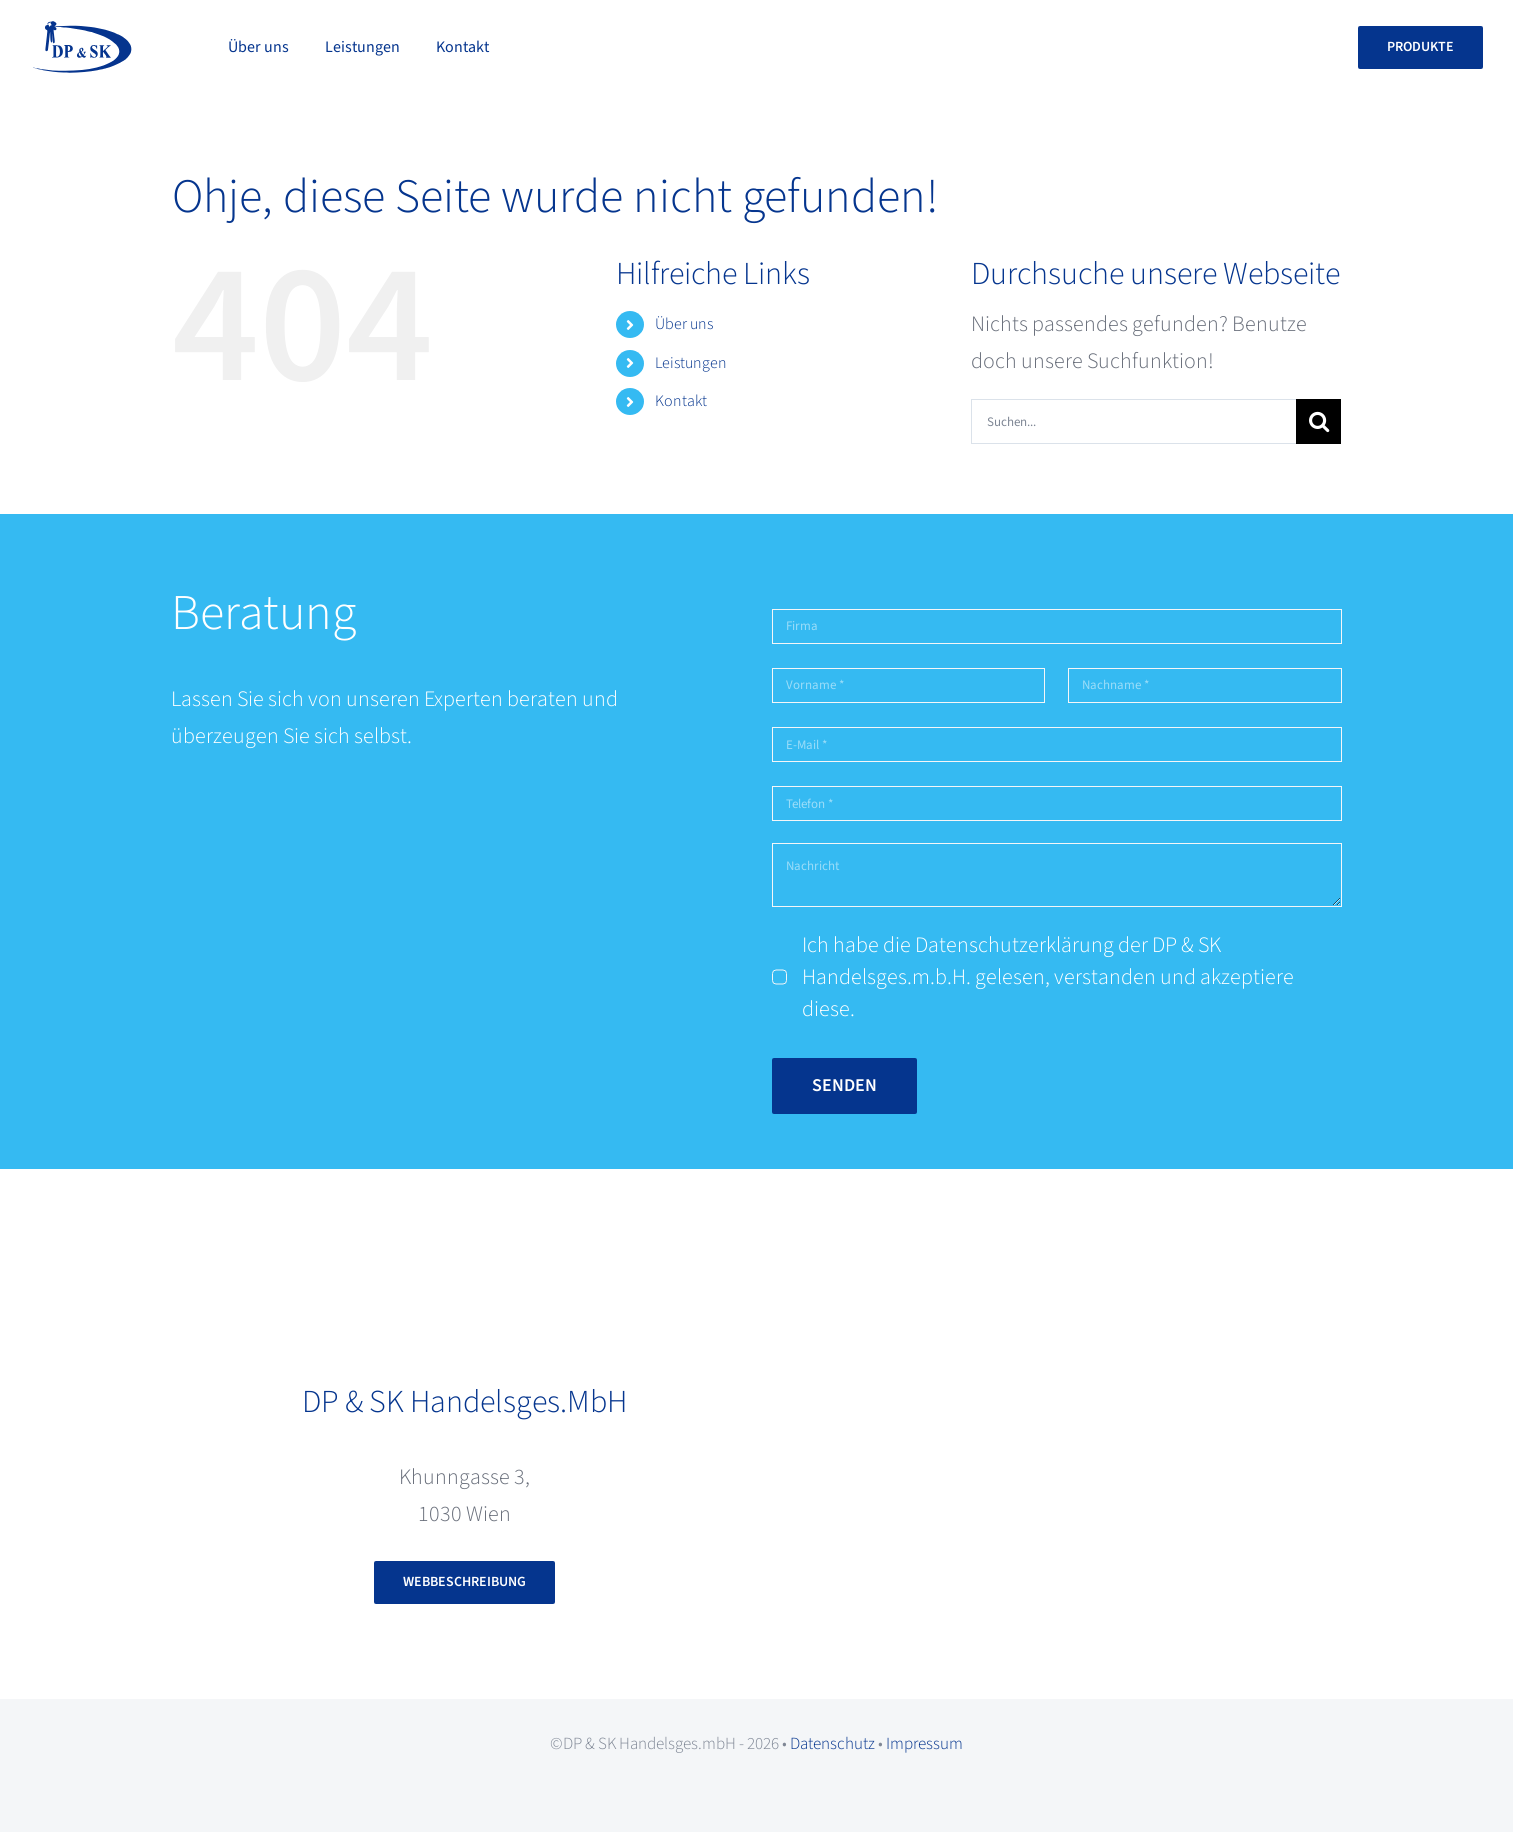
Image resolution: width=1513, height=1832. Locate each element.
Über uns (684, 324)
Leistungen (691, 363)
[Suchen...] (1133, 421)
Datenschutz (832, 1744)
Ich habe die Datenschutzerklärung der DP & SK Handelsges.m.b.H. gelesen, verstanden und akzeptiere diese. (1048, 977)
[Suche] (1318, 421)
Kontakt (681, 401)
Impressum (924, 1744)
